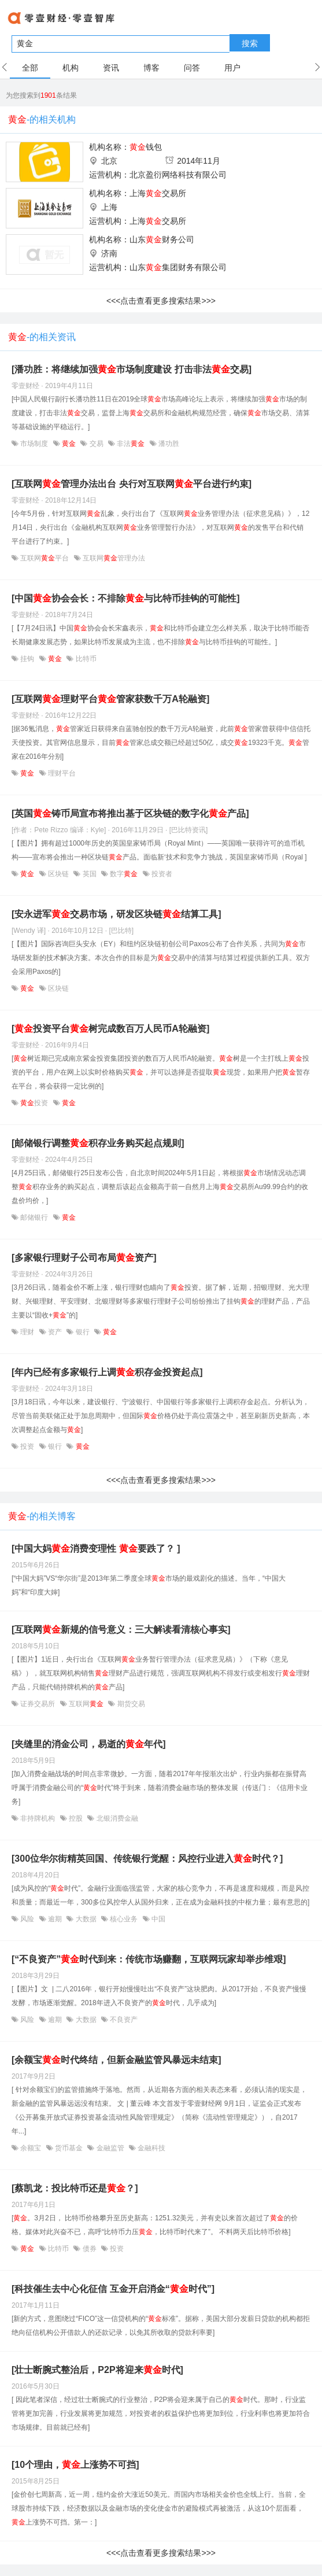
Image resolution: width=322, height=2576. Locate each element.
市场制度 (34, 444)
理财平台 (61, 773)
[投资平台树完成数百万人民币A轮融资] (110, 1029)
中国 (157, 1919)
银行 (82, 1332)
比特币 (84, 659)
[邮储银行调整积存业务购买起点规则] (98, 1143)
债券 (89, 2249)
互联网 (86, 1704)
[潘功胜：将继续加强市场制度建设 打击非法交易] (131, 369)
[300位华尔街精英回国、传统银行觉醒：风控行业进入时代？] (147, 1858)
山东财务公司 (161, 239)
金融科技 (150, 2148)
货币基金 (69, 2148)
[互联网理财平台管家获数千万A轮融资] (110, 699)
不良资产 (123, 2020)
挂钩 (27, 659)
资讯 (111, 67)
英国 (89, 874)
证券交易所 (37, 1704)
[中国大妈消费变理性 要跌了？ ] (96, 1548)
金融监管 (110, 2148)
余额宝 (30, 2148)
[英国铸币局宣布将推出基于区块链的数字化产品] (130, 813)
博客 (151, 67)
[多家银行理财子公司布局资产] (84, 1258)
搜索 (250, 43)
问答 (192, 67)
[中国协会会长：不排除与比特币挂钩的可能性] (126, 598)
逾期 (55, 1919)
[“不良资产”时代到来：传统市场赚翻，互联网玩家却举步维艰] (149, 1959)
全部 (30, 67)
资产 (55, 1332)
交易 (96, 444)
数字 (124, 874)
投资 (34, 1103)
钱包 (145, 147)
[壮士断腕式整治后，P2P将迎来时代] (97, 2370)
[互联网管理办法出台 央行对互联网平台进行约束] (131, 484)
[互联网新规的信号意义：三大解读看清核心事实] (121, 1629)
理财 (27, 1332)
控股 (76, 1818)
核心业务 (124, 1919)
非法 (131, 444)
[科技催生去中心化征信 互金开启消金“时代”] (113, 2289)
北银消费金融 (116, 1818)
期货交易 (130, 1704)
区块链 (58, 874)
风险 (27, 1919)
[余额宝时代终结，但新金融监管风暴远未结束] (116, 2060)
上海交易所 (157, 193)
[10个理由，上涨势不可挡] (75, 2465)
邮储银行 (34, 1217)
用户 (232, 67)
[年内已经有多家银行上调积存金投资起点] (107, 1372)
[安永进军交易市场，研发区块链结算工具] (116, 914)
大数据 (85, 1919)
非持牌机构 (37, 1818)
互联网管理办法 (113, 558)
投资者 (161, 874)
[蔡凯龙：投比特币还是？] (75, 2188)
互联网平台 (44, 558)
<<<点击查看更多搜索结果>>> (161, 300)
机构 (70, 67)
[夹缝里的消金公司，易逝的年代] (89, 1744)
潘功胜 (168, 444)
